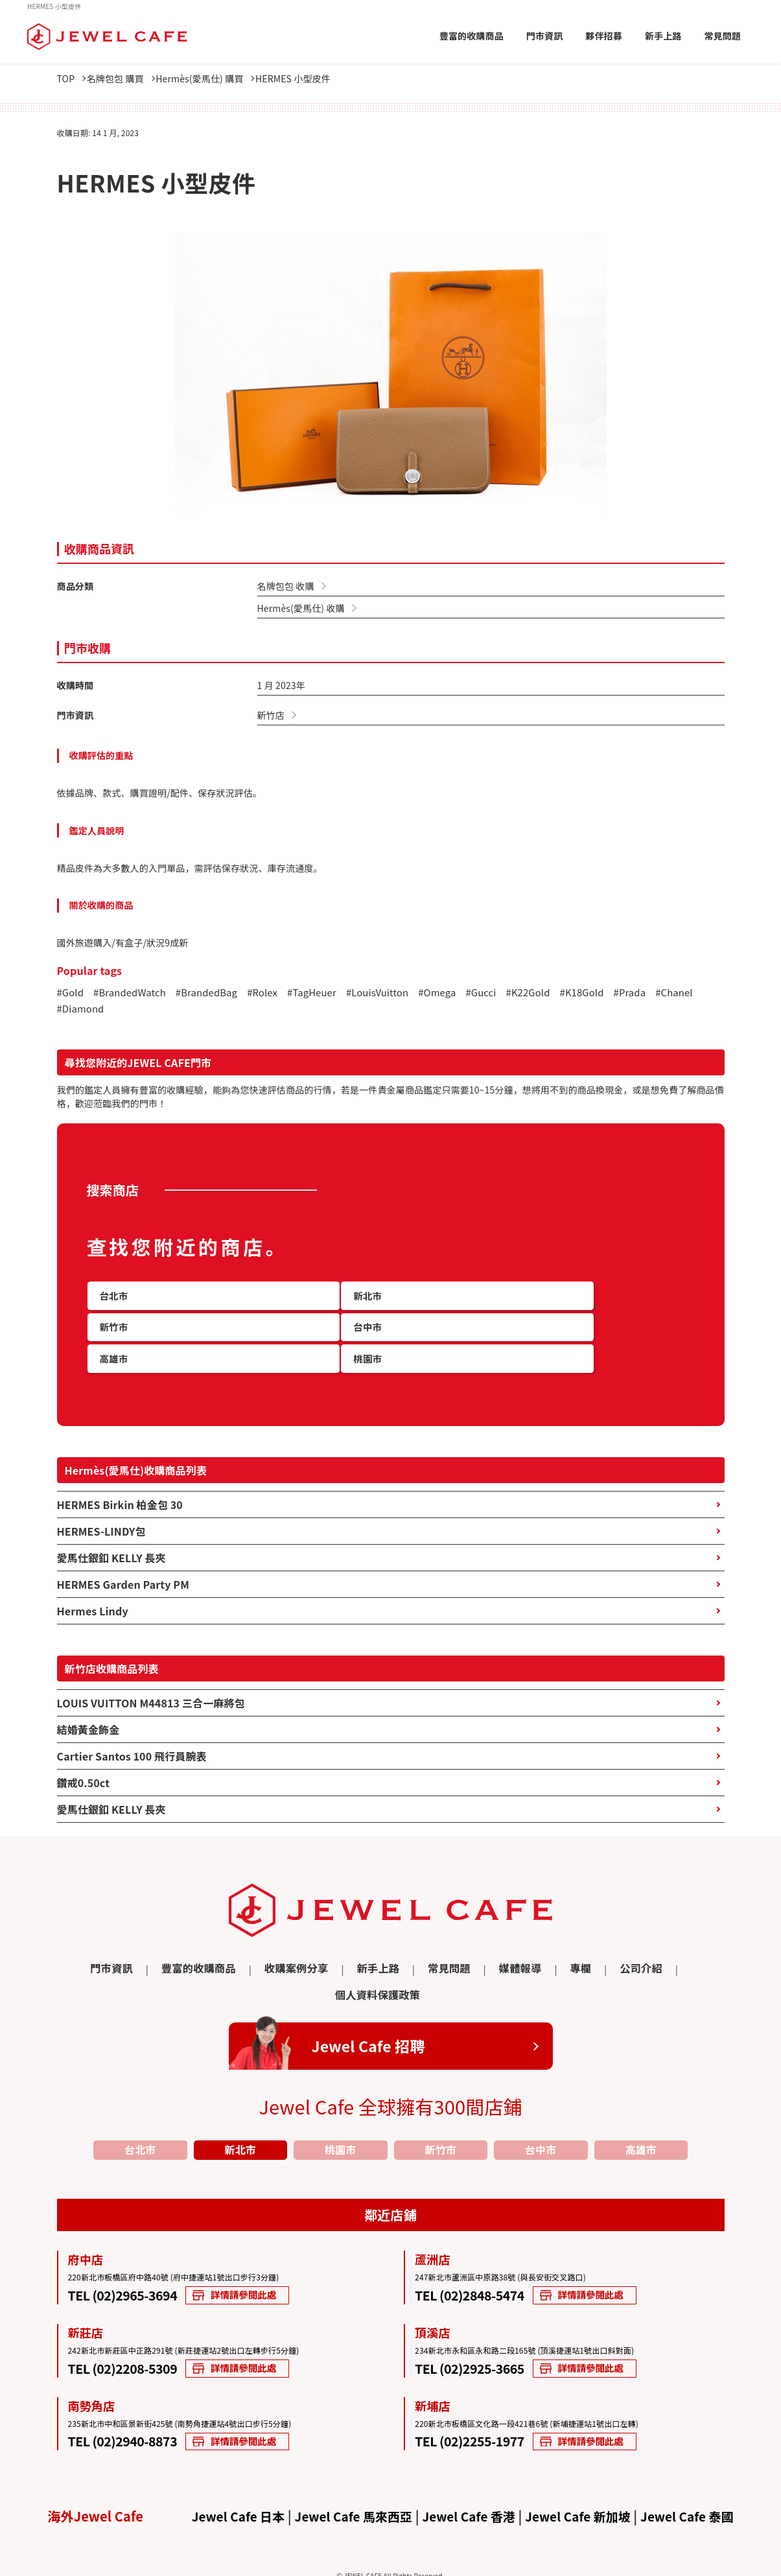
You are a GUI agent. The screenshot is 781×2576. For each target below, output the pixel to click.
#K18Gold (615, 994)
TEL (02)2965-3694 (133, 2252)
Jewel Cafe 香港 (469, 2476)
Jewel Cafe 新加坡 (584, 2476)
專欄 (512, 1951)
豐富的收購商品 (471, 36)
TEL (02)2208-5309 (133, 2326)
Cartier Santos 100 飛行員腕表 (132, 1739)
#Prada (666, 994)
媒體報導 (456, 1951)
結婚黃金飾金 (88, 1712)
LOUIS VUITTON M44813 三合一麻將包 (151, 1686)
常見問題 (722, 36)
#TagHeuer (328, 994)
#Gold (71, 994)
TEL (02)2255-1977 (479, 2400)
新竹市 (440, 2106)
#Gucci (508, 994)
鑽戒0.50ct (83, 1766)
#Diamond (131, 1011)
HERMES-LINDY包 (101, 1514)
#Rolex (275, 994)
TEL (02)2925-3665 (479, 2326)
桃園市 (340, 2106)
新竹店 (271, 715)
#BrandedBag (216, 994)
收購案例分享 (251, 1951)
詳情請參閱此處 (272, 2253)
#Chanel (77, 1011)
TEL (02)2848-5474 (479, 2252)
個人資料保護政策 (651, 1951)
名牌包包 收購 (285, 586)
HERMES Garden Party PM (123, 1567)
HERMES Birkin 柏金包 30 (120, 1487)
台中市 (540, 2106)
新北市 (240, 2106)
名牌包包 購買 (128, 78)
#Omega (462, 994)
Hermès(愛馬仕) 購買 (219, 78)
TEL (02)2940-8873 (133, 2400)
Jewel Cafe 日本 (225, 2476)
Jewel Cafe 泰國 (699, 2476)
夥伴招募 (603, 36)
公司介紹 (568, 1951)
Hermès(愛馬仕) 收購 (301, 608)
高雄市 (641, 2106)
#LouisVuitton (398, 994)
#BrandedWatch (134, 994)
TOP (71, 78)
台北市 (140, 2106)
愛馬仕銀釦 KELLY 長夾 (111, 1541)
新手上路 (663, 36)
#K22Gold (558, 994)
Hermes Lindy (92, 1594)
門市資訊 (544, 36)
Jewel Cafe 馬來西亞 (347, 2476)
